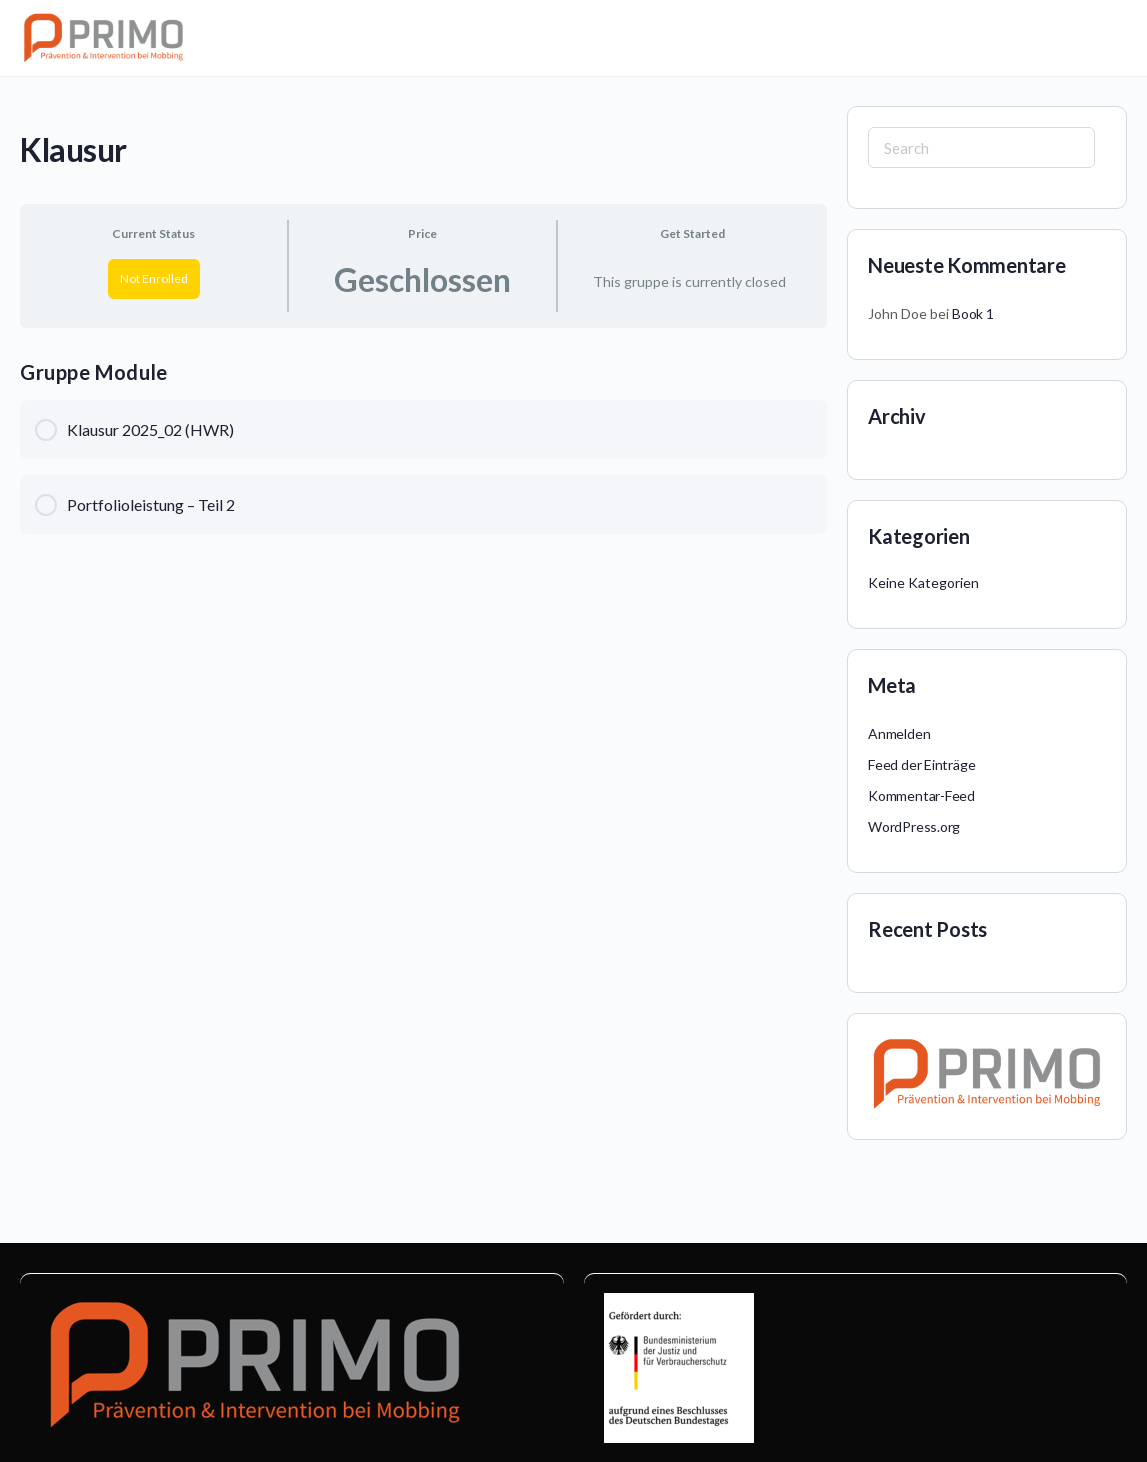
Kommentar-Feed (921, 795)
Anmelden (899, 733)
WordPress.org (914, 826)
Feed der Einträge (921, 764)
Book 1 (973, 313)
